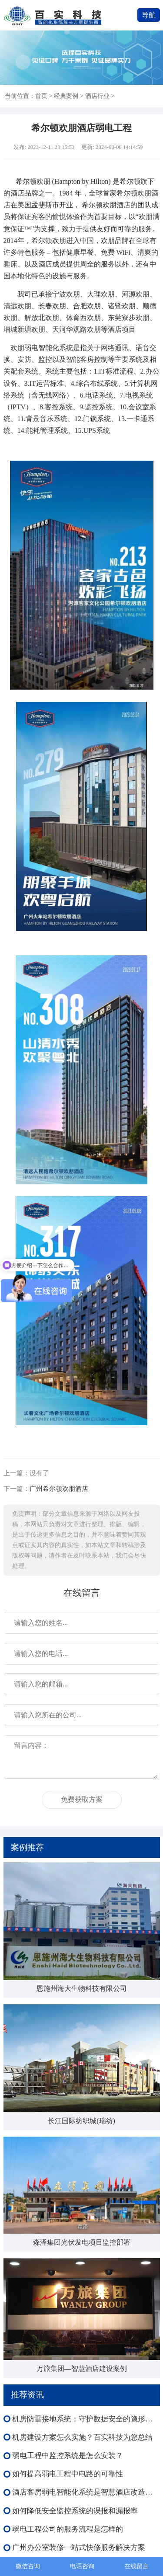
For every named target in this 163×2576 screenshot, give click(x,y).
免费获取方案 (82, 1799)
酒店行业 (97, 95)
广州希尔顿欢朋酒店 (59, 1488)
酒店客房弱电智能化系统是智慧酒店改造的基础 (86, 2492)
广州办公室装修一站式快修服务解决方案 (78, 2547)
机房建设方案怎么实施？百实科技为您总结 (82, 2437)
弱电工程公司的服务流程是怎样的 (67, 2529)
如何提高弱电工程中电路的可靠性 (67, 2474)
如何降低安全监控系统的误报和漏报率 (75, 2511)
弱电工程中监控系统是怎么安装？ (67, 2455)
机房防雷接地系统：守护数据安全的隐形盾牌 (86, 2419)
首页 (41, 95)
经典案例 (66, 95)
